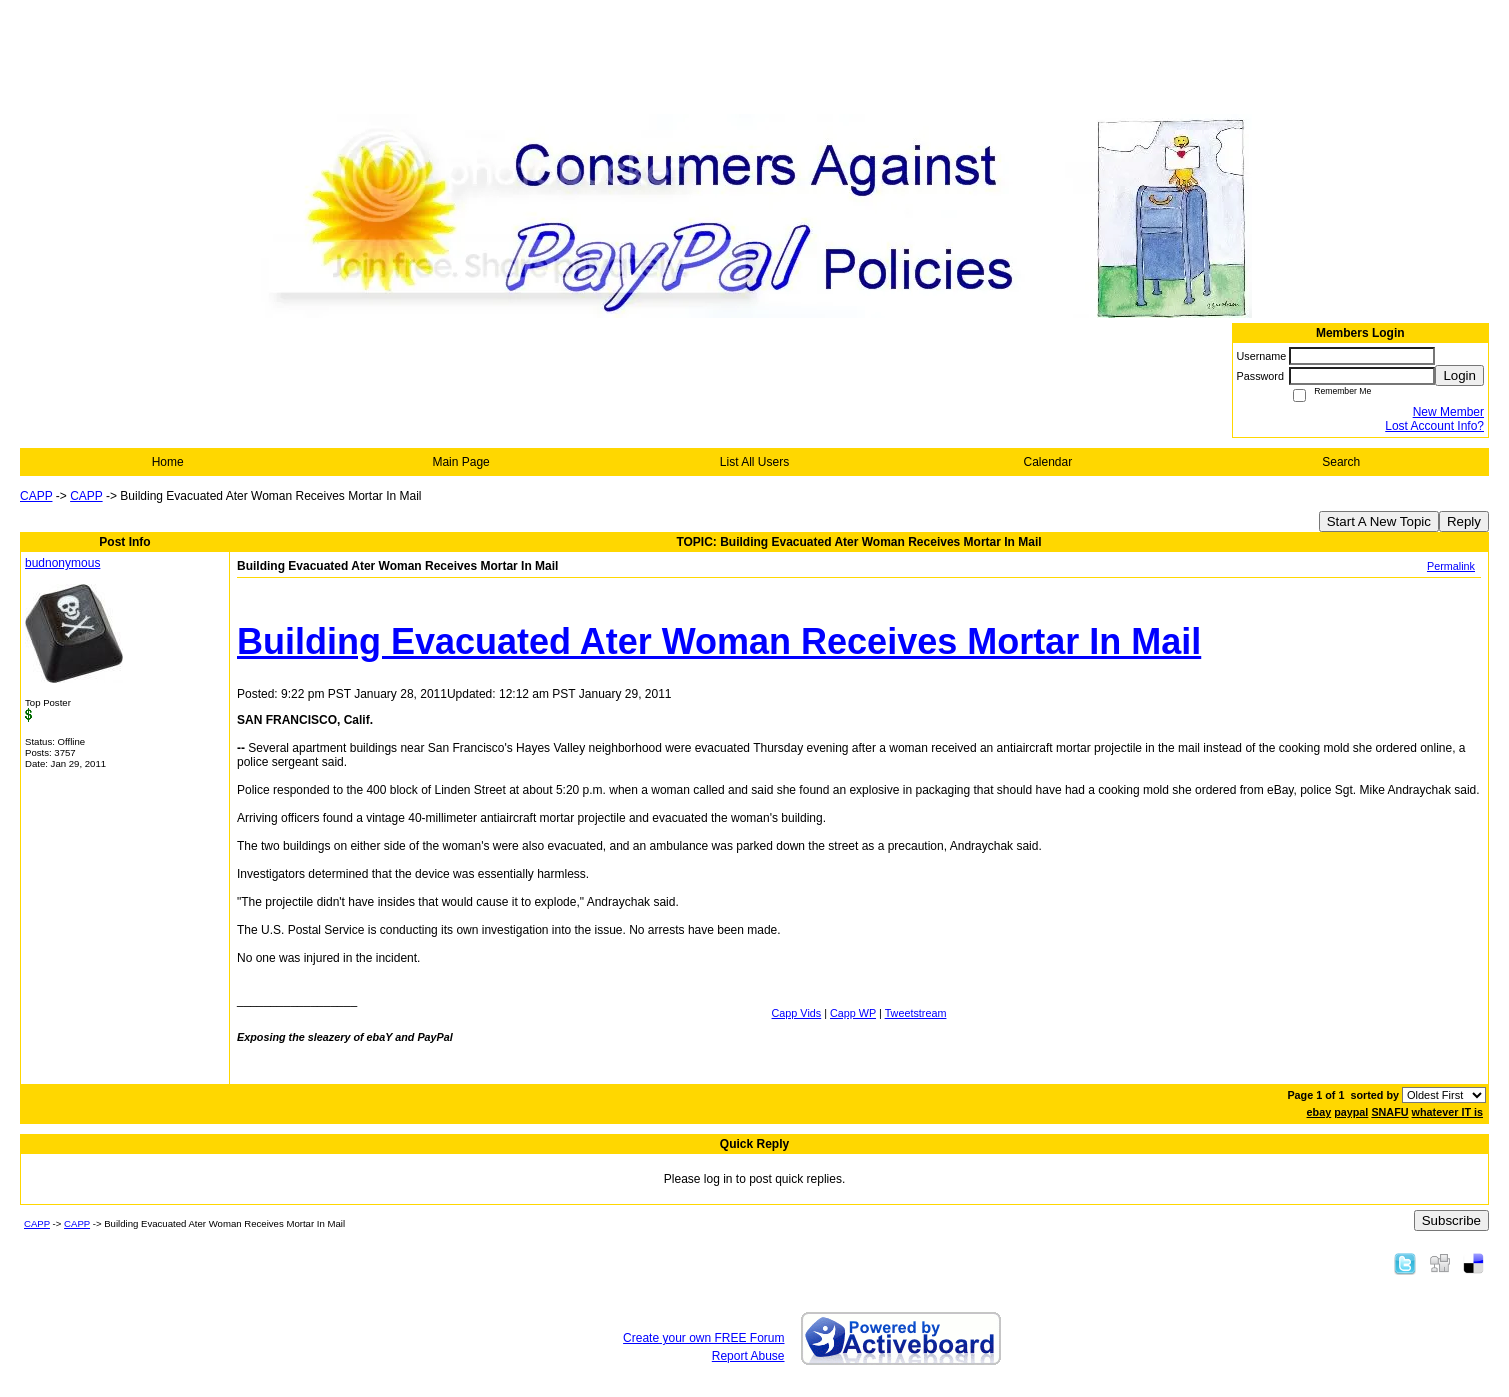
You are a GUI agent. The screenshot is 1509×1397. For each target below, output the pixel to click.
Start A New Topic (1379, 521)
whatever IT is (1447, 1112)
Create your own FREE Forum (703, 1338)
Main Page (460, 462)
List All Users (754, 462)
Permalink (1451, 566)
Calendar (1048, 462)
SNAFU (1389, 1112)
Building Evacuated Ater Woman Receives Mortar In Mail (719, 641)
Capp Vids (797, 1013)
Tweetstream (916, 1013)
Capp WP (853, 1013)
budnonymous (62, 563)
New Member (1448, 412)
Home (168, 462)
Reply (1464, 521)
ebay (1319, 1112)
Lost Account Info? (1434, 426)
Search (1341, 462)
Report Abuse (748, 1356)
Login (1459, 375)
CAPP (36, 496)
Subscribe (1451, 1220)
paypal (1351, 1112)
